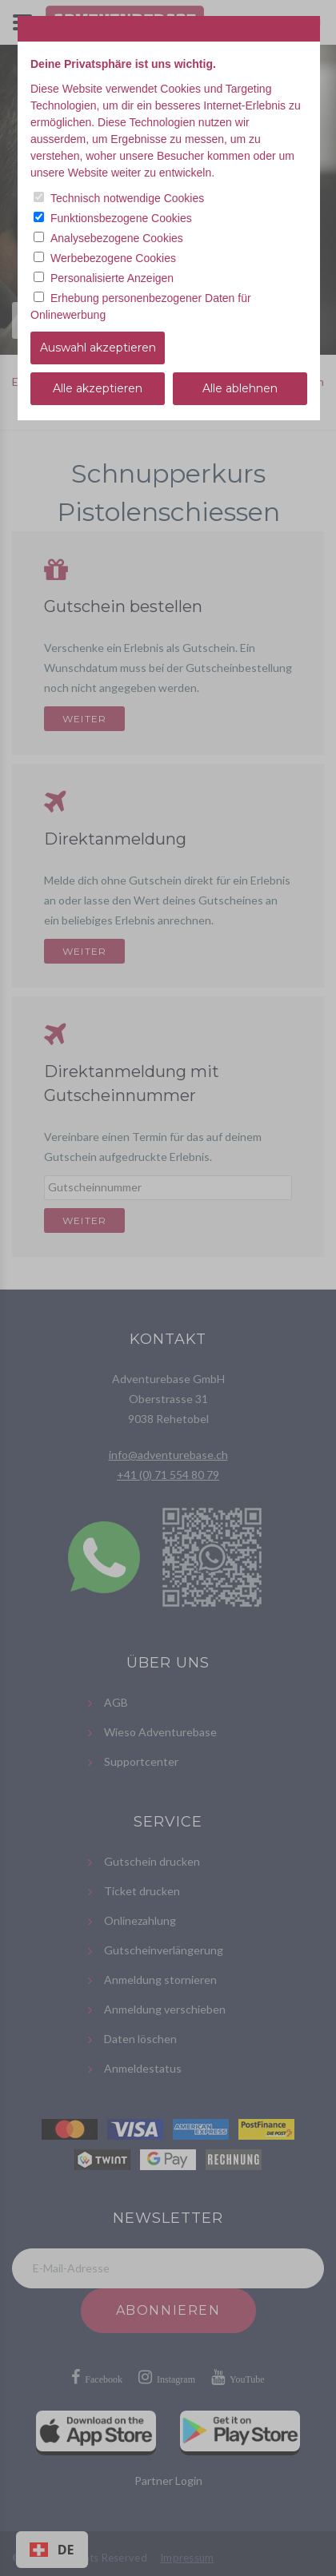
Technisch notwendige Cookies (127, 198)
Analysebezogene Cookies (116, 238)
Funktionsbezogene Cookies (121, 218)
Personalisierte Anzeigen (112, 278)
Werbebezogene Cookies (113, 258)
